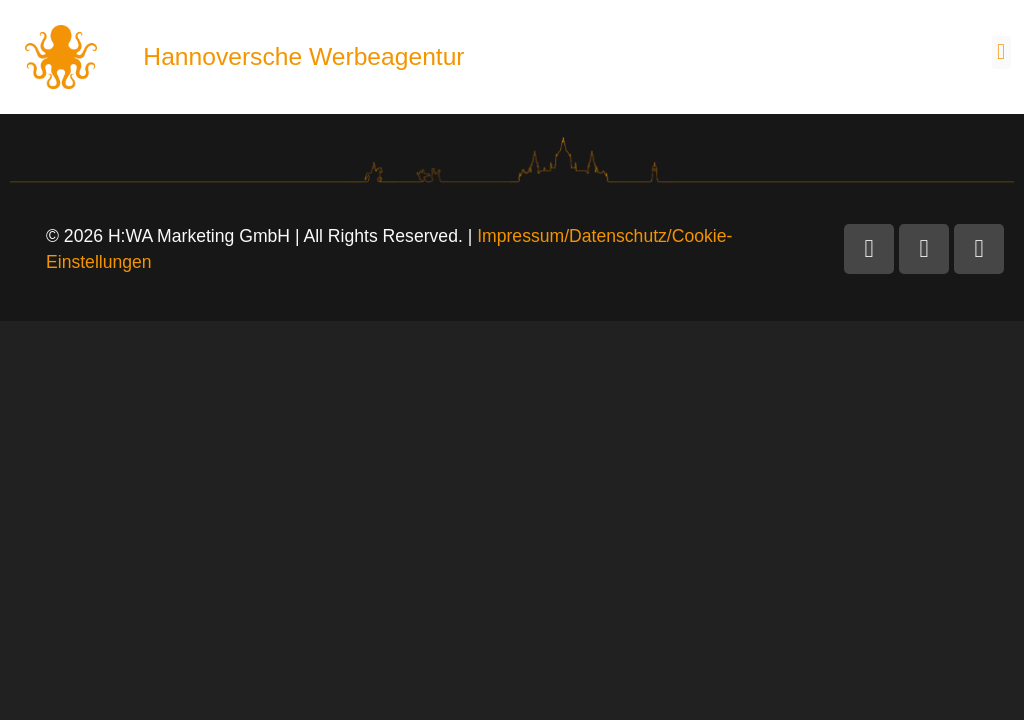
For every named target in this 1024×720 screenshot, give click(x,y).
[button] (1001, 52)
